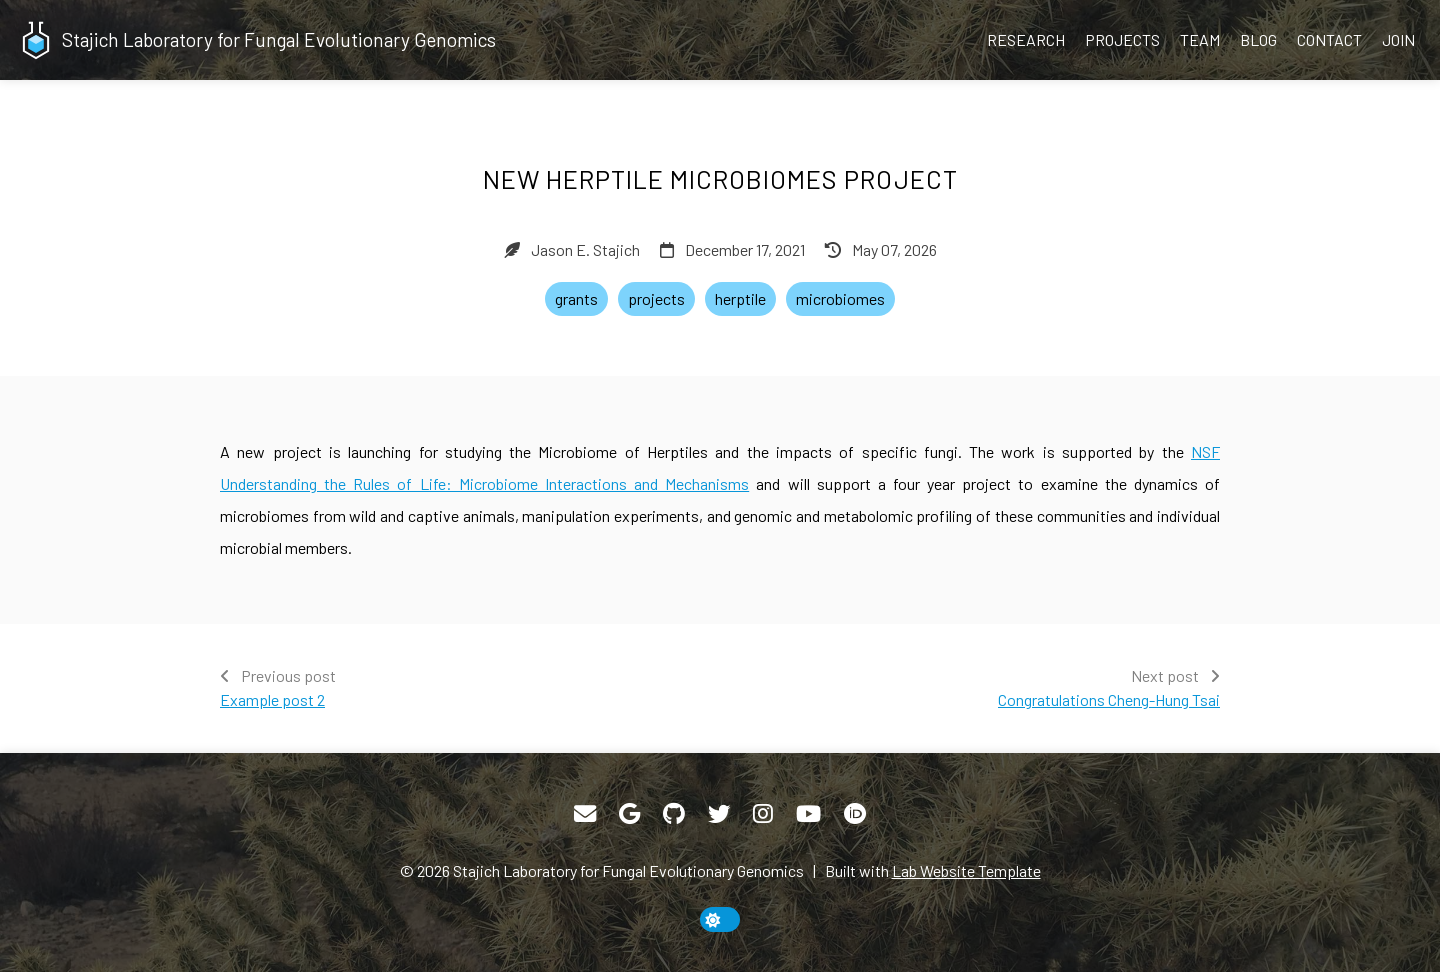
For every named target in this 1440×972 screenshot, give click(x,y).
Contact (1329, 39)
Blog (1258, 39)
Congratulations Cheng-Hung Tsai (1109, 699)
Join (1398, 39)
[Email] (585, 814)
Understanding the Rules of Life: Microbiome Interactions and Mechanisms (484, 483)
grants (576, 298)
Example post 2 (272, 699)
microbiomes (840, 298)
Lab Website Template (966, 870)
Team (1200, 39)
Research (1026, 39)
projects (656, 298)
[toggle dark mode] (720, 919)
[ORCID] (855, 814)
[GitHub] (674, 814)
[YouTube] (808, 814)
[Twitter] (719, 814)
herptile (740, 298)
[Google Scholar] (629, 814)
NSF (1205, 451)
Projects (1122, 39)
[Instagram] (763, 814)
